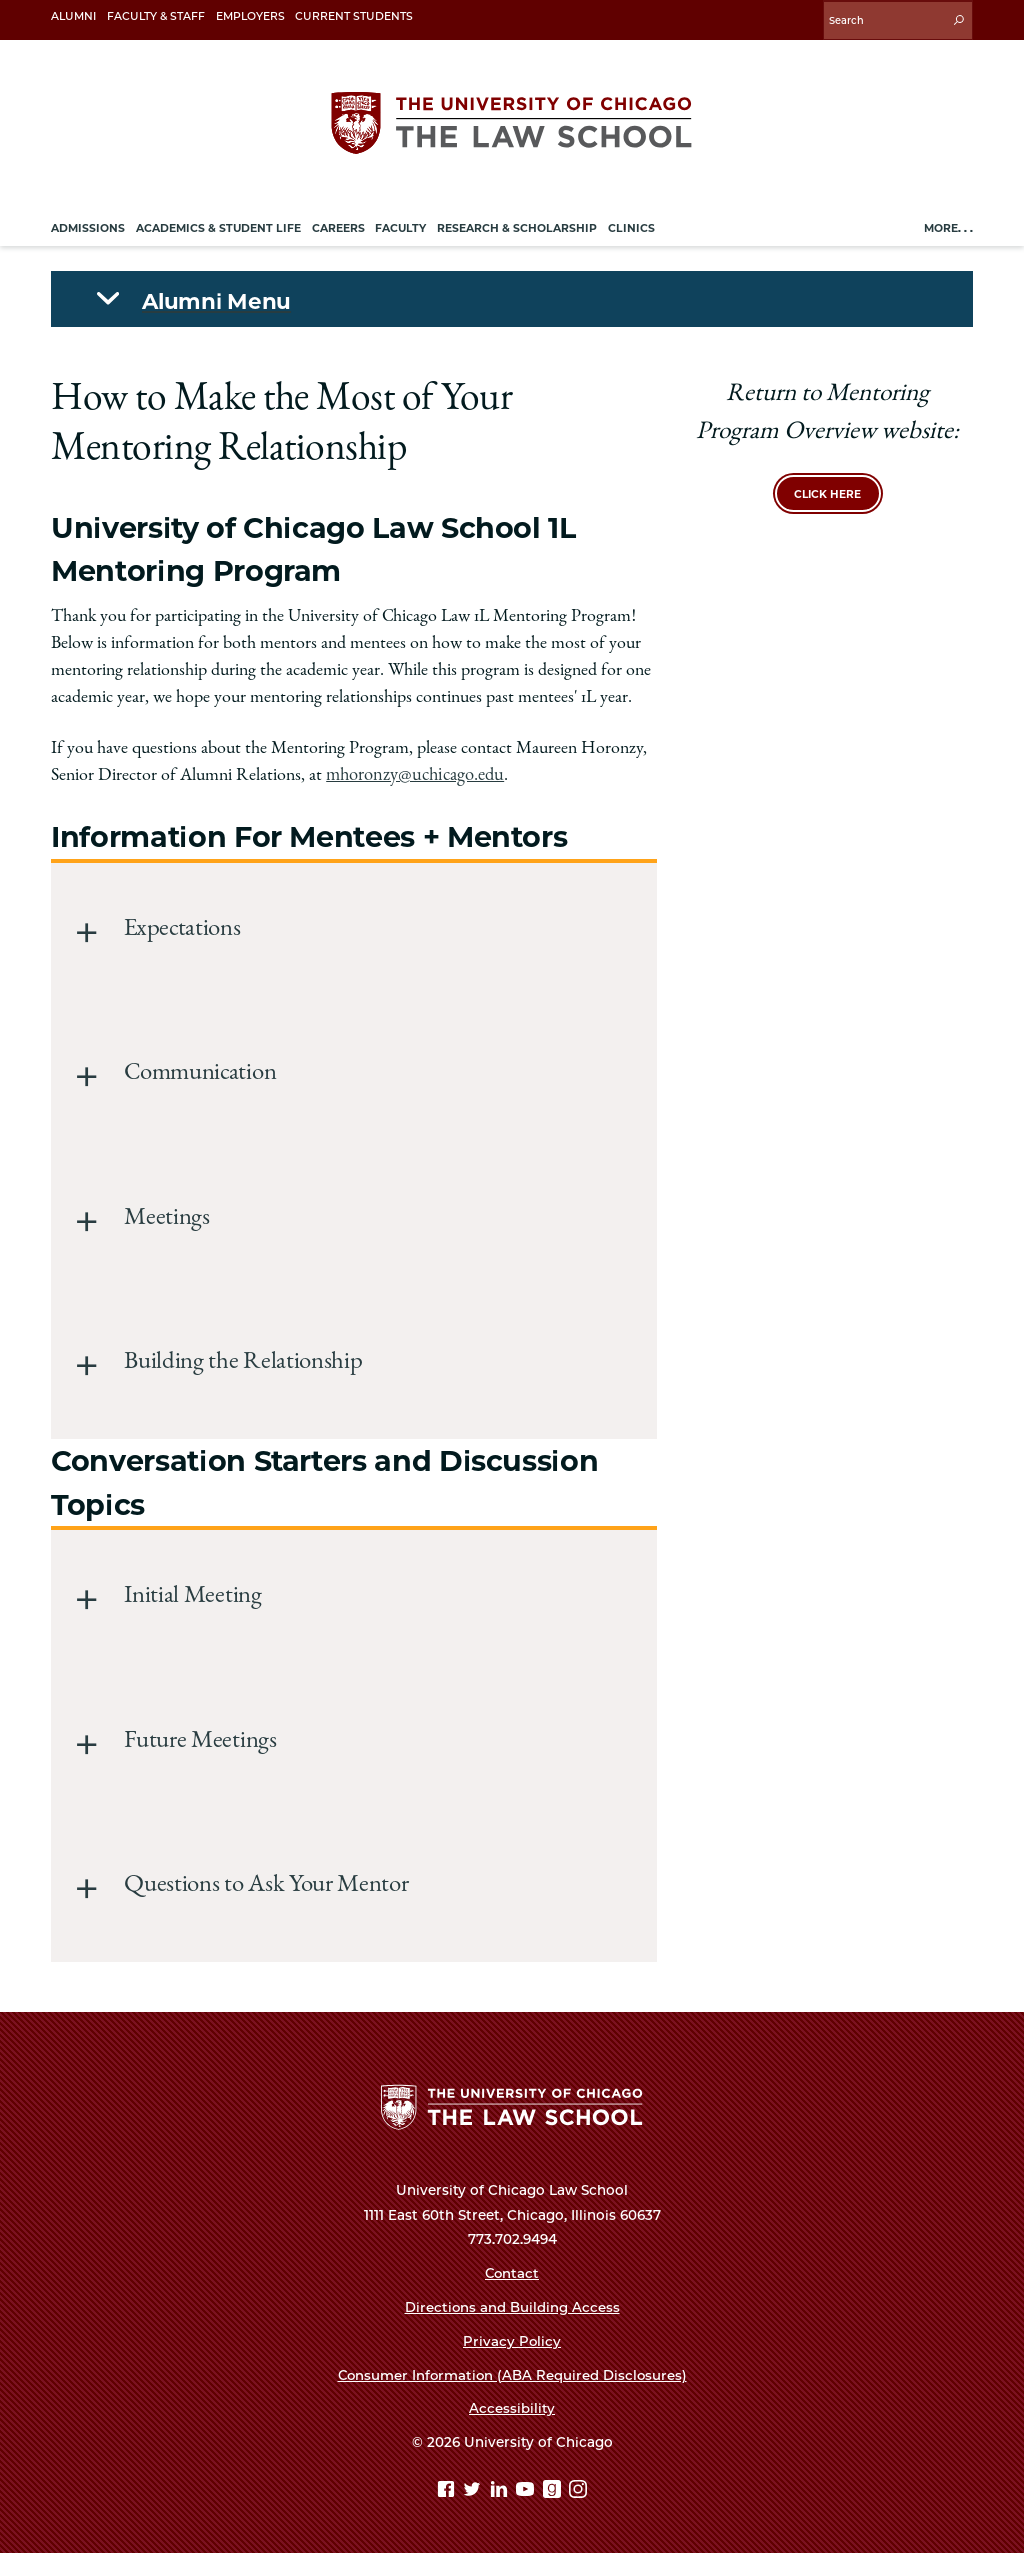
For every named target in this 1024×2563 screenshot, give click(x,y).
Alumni (73, 16)
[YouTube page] (527, 2500)
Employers (250, 16)
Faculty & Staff (156, 16)
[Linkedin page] (501, 2500)
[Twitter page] (474, 2500)
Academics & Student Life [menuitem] (218, 225)
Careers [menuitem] (338, 225)
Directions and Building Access (512, 2316)
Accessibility (512, 2418)
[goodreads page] (554, 2500)
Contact (512, 2282)
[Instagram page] (578, 2500)
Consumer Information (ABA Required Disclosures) (512, 2384)
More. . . (948, 225)
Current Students (354, 16)
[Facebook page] (448, 2500)
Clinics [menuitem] (631, 225)
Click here (827, 490)
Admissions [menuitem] (88, 225)
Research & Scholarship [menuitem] (517, 225)
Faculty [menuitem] (400, 225)
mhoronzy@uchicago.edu (412, 773)
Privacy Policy (512, 2350)
